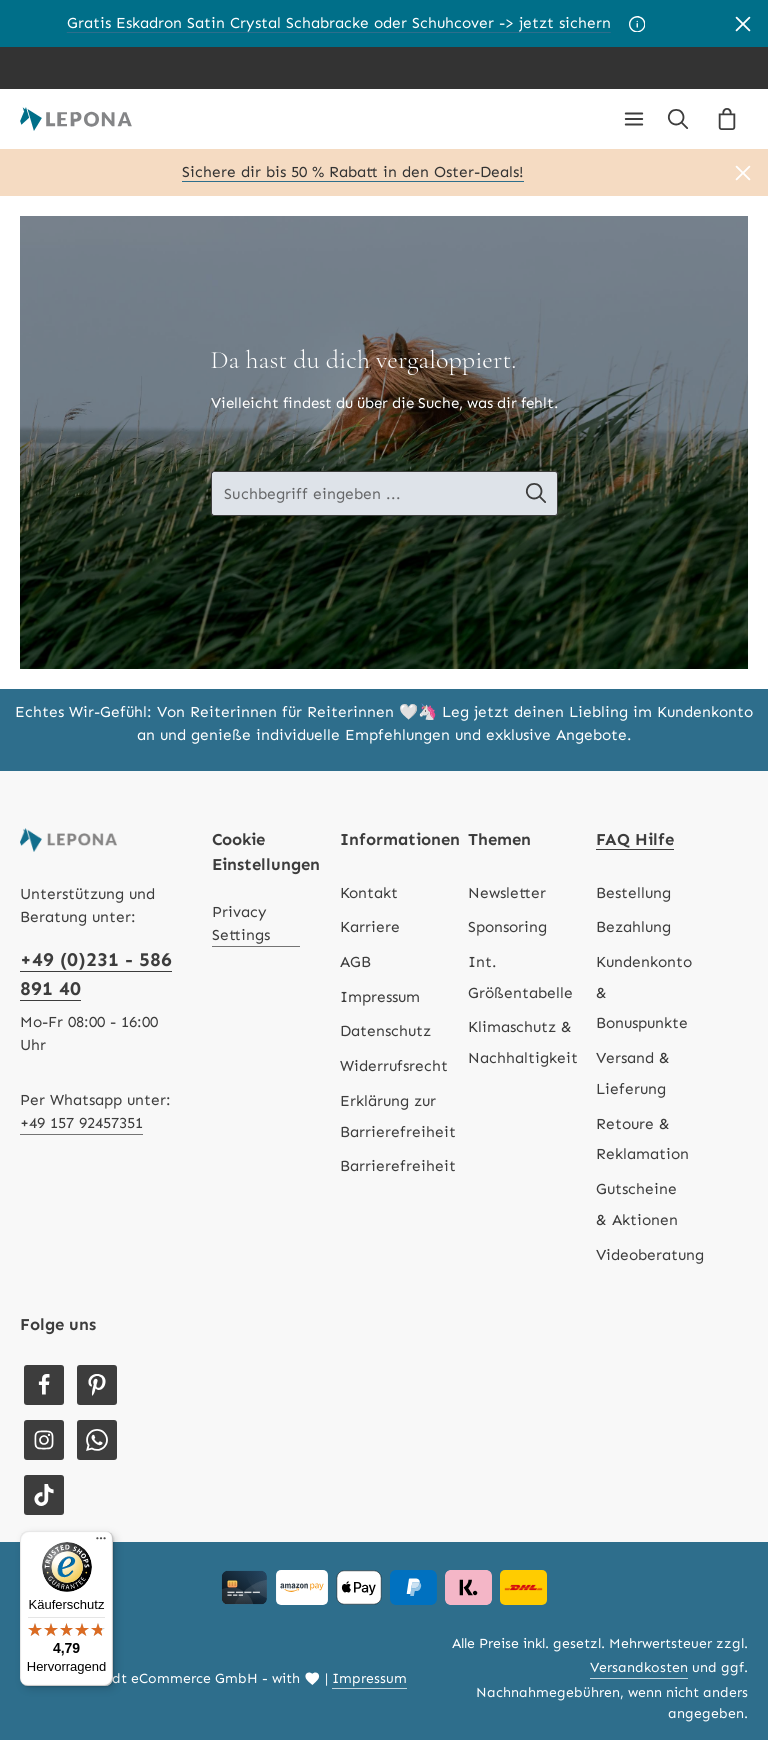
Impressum (380, 997)
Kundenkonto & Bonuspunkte (644, 992)
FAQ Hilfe (635, 839)
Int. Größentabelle (520, 977)
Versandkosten (639, 1667)
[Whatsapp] (97, 1440)
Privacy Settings (241, 923)
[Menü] (634, 119)
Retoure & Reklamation (642, 1139)
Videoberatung (650, 1255)
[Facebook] (44, 1385)
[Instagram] (44, 1440)
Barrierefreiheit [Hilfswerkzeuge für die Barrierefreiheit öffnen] (398, 1166)
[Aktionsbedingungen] (637, 24)
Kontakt (369, 893)
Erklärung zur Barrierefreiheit (398, 1116)
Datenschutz (385, 1031)
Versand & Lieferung (633, 1073)
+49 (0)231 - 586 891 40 (96, 974)
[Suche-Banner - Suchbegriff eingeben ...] (363, 493)
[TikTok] (44, 1495)
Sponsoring (507, 927)
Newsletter (507, 893)
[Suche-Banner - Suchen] (545, 493)
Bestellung (633, 893)
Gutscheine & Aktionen (637, 1204)
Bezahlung (633, 927)
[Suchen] (678, 119)
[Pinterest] (97, 1385)
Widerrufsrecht (394, 1066)
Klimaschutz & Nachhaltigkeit (523, 1042)
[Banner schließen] (743, 23)
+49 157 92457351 (81, 1123)
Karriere (370, 927)
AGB (355, 962)
